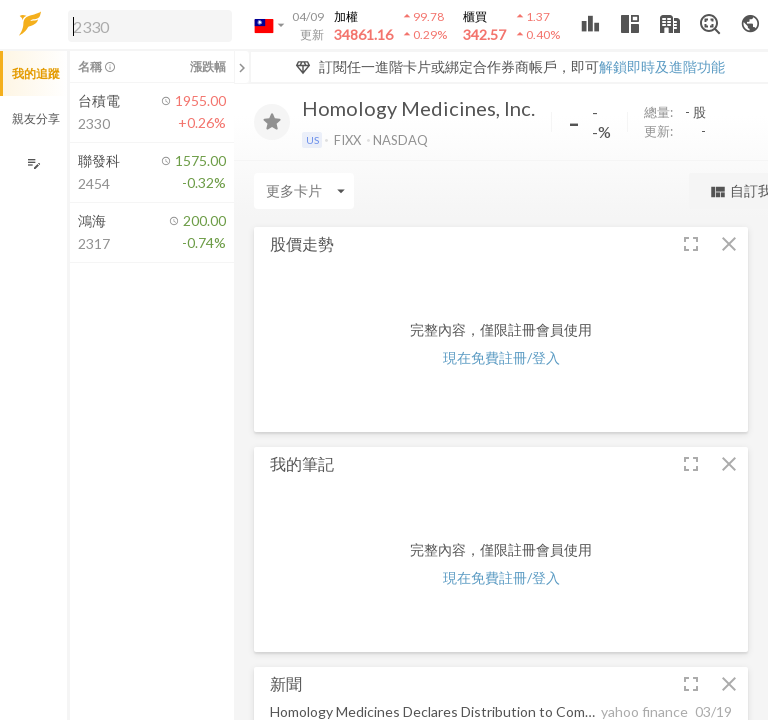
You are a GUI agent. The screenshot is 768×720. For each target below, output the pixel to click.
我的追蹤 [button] (36, 73)
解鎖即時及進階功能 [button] (662, 66)
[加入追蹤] (272, 122)
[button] (146, 25)
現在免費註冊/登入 (501, 357)
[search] (150, 26)
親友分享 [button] (36, 118)
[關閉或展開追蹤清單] (242, 67)
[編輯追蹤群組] (33, 163)
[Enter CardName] (304, 191)
